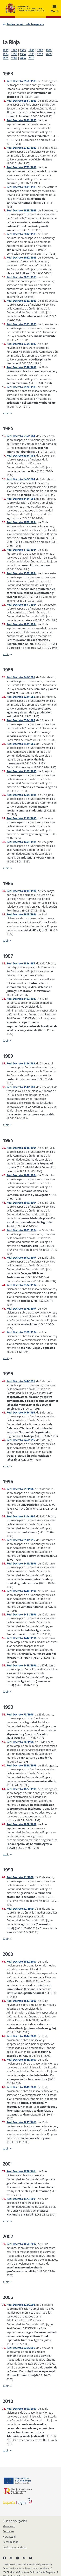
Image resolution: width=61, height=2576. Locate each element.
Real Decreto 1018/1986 (21, 891)
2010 (31, 58)
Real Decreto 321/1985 (21, 697)
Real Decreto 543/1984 (21, 499)
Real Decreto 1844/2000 (21, 2036)
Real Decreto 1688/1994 (21, 1148)
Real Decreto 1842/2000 (21, 1961)
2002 (14, 58)
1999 (40, 54)
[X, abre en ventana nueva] (18, 2558)
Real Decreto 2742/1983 (21, 148)
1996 (23, 54)
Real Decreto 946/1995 (21, 1440)
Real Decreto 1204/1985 (21, 795)
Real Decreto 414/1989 (21, 1087)
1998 (31, 54)
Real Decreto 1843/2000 (21, 2001)
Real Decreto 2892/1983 (21, 234)
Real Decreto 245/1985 (21, 677)
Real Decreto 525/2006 (21, 2305)
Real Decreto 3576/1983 (21, 387)
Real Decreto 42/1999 (20, 1908)
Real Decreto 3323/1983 (21, 300)
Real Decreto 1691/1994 (21, 1230)
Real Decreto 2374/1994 (21, 1285)
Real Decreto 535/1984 (21, 436)
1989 (49, 50)
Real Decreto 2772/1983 (21, 167)
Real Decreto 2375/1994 (21, 1308)
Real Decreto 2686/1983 (21, 120)
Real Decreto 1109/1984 (21, 550)
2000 (49, 54)
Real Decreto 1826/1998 (21, 1765)
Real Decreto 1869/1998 (21, 1824)
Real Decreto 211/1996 (21, 1540)
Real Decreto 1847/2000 (21, 2122)
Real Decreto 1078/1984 (21, 522)
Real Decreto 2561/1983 (21, 100)
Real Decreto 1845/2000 (21, 2059)
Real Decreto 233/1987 (21, 963)
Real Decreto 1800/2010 (21, 2408)
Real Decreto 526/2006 (21, 2348)
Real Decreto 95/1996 (20, 1489)
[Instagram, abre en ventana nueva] (11, 2558)
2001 (5, 58)
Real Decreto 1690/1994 (21, 1202)
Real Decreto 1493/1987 (21, 999)
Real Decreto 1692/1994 (21, 1257)
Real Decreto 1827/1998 (21, 1789)
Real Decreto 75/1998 (20, 1714)
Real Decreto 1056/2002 (21, 2244)
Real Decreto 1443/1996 (21, 1665)
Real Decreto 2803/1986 (21, 914)
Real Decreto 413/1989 (21, 1063)
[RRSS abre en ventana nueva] (31, 2558)
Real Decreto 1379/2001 (21, 2171)
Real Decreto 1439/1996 (21, 1563)
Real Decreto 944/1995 (21, 1381)
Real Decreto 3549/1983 (21, 367)
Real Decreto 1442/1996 (21, 1638)
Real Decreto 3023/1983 (21, 277)
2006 (23, 58)
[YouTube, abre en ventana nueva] (24, 2558)
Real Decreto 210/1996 (21, 1516)
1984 (14, 50)
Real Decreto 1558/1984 (21, 573)
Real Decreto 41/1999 (20, 1877)
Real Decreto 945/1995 (21, 1412)
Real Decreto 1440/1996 (21, 1591)
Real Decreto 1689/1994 (21, 1175)
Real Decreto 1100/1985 (21, 771)
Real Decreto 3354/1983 (21, 344)
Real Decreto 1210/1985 (21, 818)
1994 (5, 54)
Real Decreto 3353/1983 (21, 324)
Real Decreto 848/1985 (21, 744)
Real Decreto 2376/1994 (21, 1332)
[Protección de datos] (15, 2547)
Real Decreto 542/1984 (21, 479)
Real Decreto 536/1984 (21, 455)
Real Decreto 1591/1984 (21, 604)
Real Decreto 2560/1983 (21, 81)
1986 (31, 50)
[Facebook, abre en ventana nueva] (5, 2558)
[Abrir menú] (54, 8)
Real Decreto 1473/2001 (21, 2199)
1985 (23, 50)
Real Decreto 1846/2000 (21, 2087)
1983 (5, 50)
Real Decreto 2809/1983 (21, 187)
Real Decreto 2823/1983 (21, 210)
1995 (14, 54)
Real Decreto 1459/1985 (21, 842)
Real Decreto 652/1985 (21, 720)
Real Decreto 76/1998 (20, 1742)
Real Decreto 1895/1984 (21, 624)
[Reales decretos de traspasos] (25, 24)
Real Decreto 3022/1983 (21, 257)
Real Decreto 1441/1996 (21, 1614)
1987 (40, 50)
